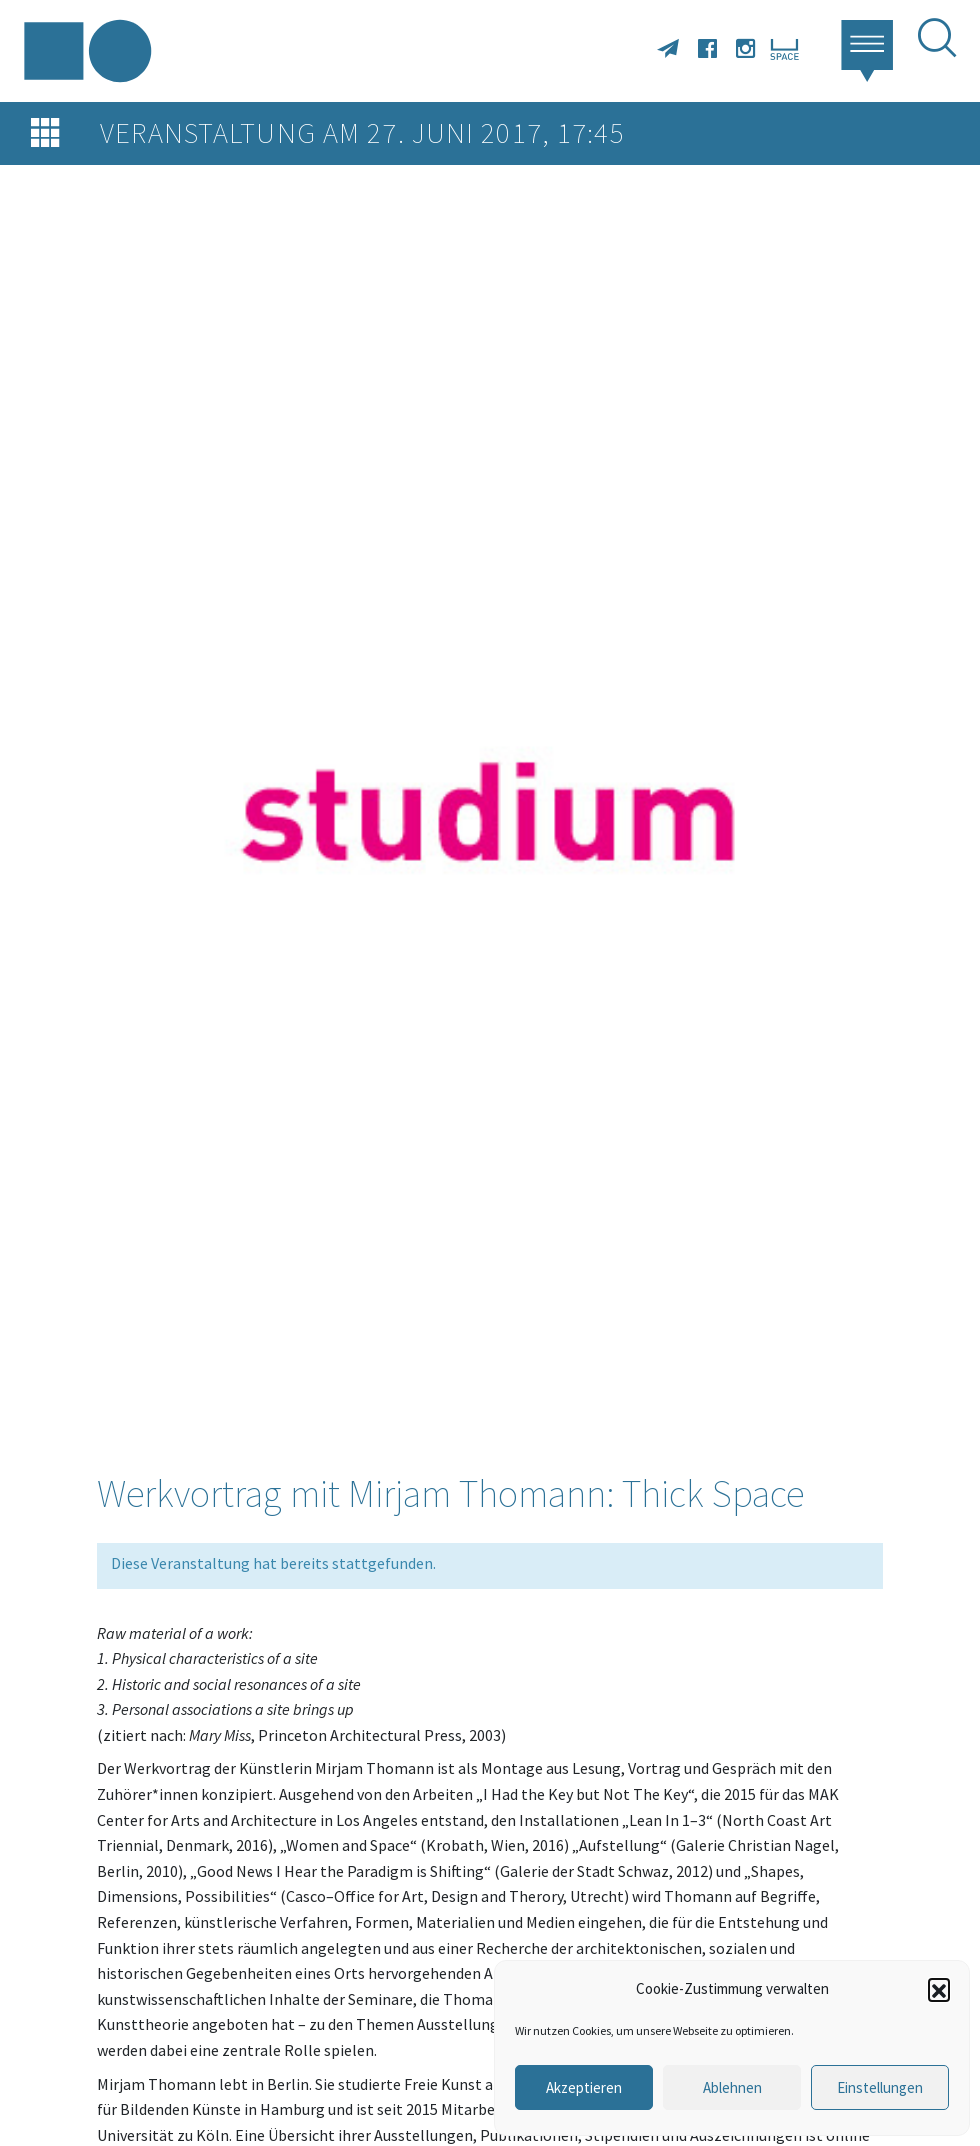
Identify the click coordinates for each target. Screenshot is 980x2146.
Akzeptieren (584, 2087)
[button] (939, 1989)
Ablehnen (732, 2087)
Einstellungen (880, 2087)
